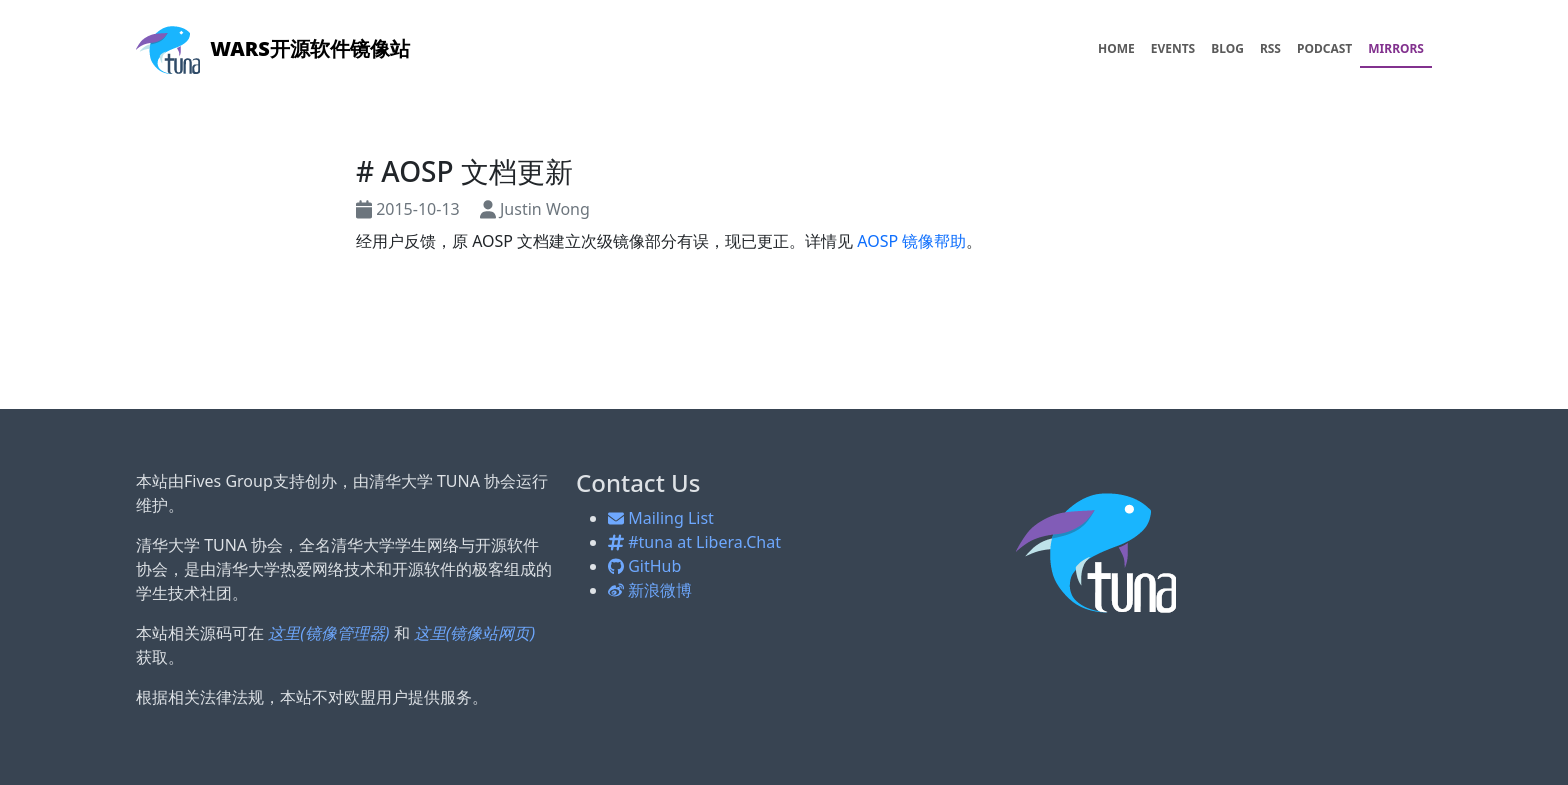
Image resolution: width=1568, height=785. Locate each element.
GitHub (644, 566)
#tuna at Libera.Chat (694, 542)
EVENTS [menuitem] (1173, 48)
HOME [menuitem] (1116, 48)
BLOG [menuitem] (1227, 48)
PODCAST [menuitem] (1324, 48)
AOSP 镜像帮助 (911, 241)
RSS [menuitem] (1270, 48)
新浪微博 (650, 590)
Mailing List (661, 518)
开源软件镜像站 (273, 48)
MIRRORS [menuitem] (1396, 48)
